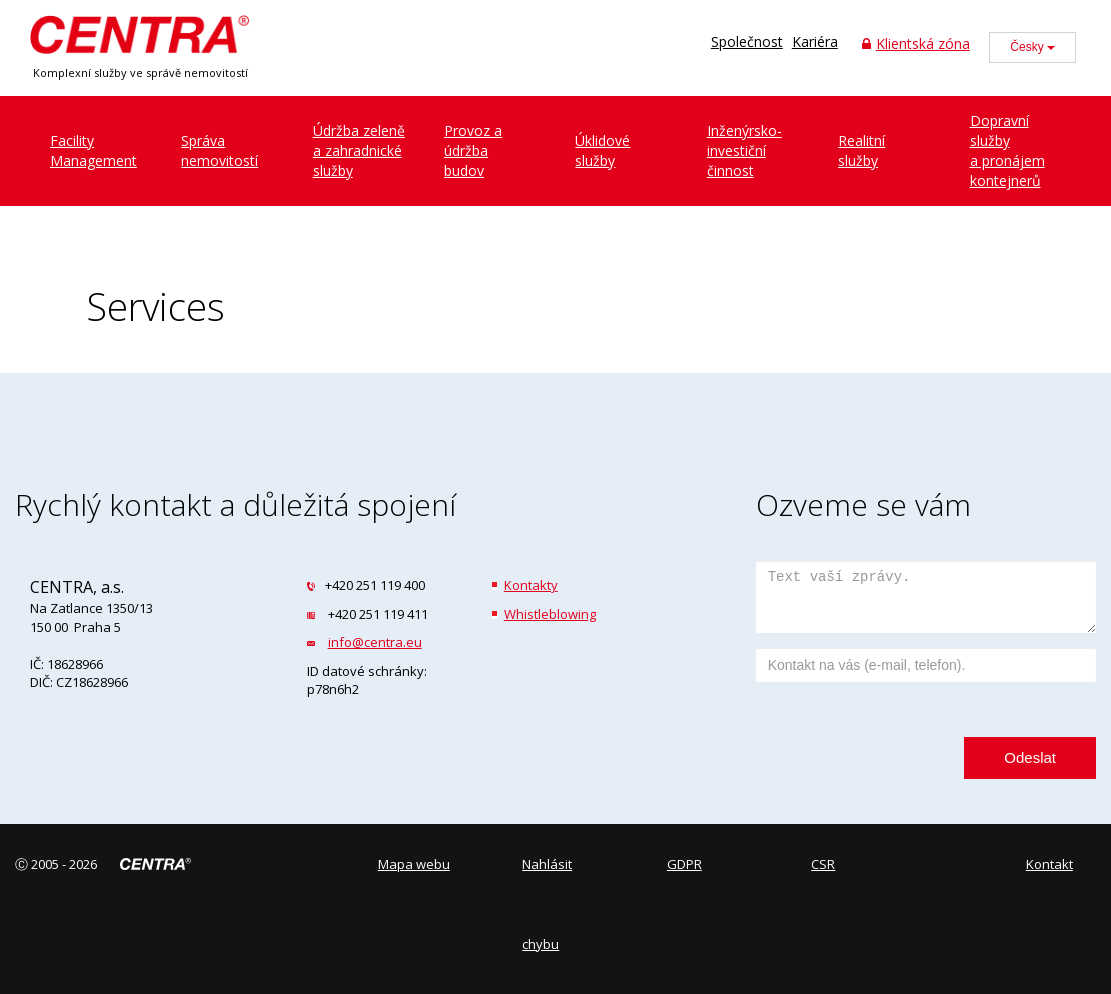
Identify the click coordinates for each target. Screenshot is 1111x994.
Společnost (747, 41)
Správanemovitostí (219, 150)
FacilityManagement (93, 150)
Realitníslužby (861, 150)
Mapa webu (414, 864)
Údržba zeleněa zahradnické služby (359, 150)
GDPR (684, 864)
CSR (823, 864)
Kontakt (1049, 864)
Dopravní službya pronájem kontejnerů (1007, 150)
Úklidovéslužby (602, 150)
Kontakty (531, 585)
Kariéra (815, 41)
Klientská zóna (916, 43)
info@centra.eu (375, 642)
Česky (1032, 47)
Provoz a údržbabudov (473, 150)
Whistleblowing (550, 614)
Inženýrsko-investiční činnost (744, 150)
